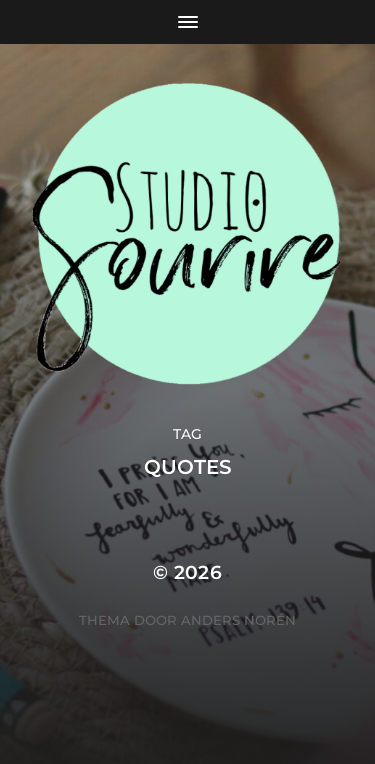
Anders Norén (238, 620)
